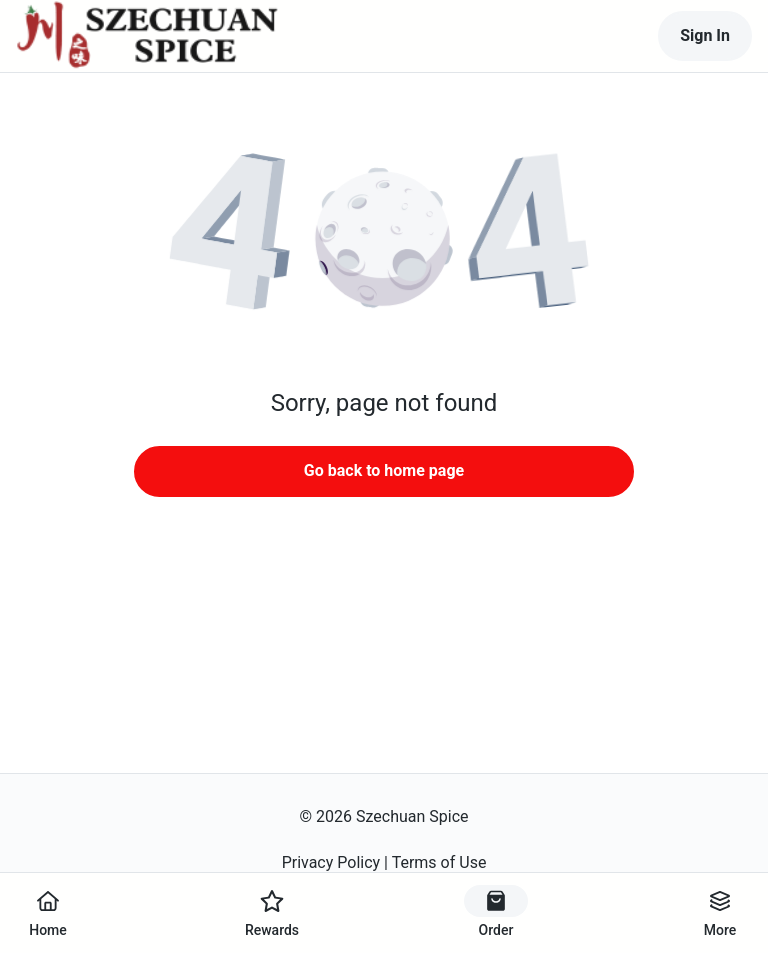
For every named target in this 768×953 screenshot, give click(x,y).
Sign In (705, 35)
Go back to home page (384, 470)
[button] (384, 240)
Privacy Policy (331, 862)
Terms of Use (439, 862)
